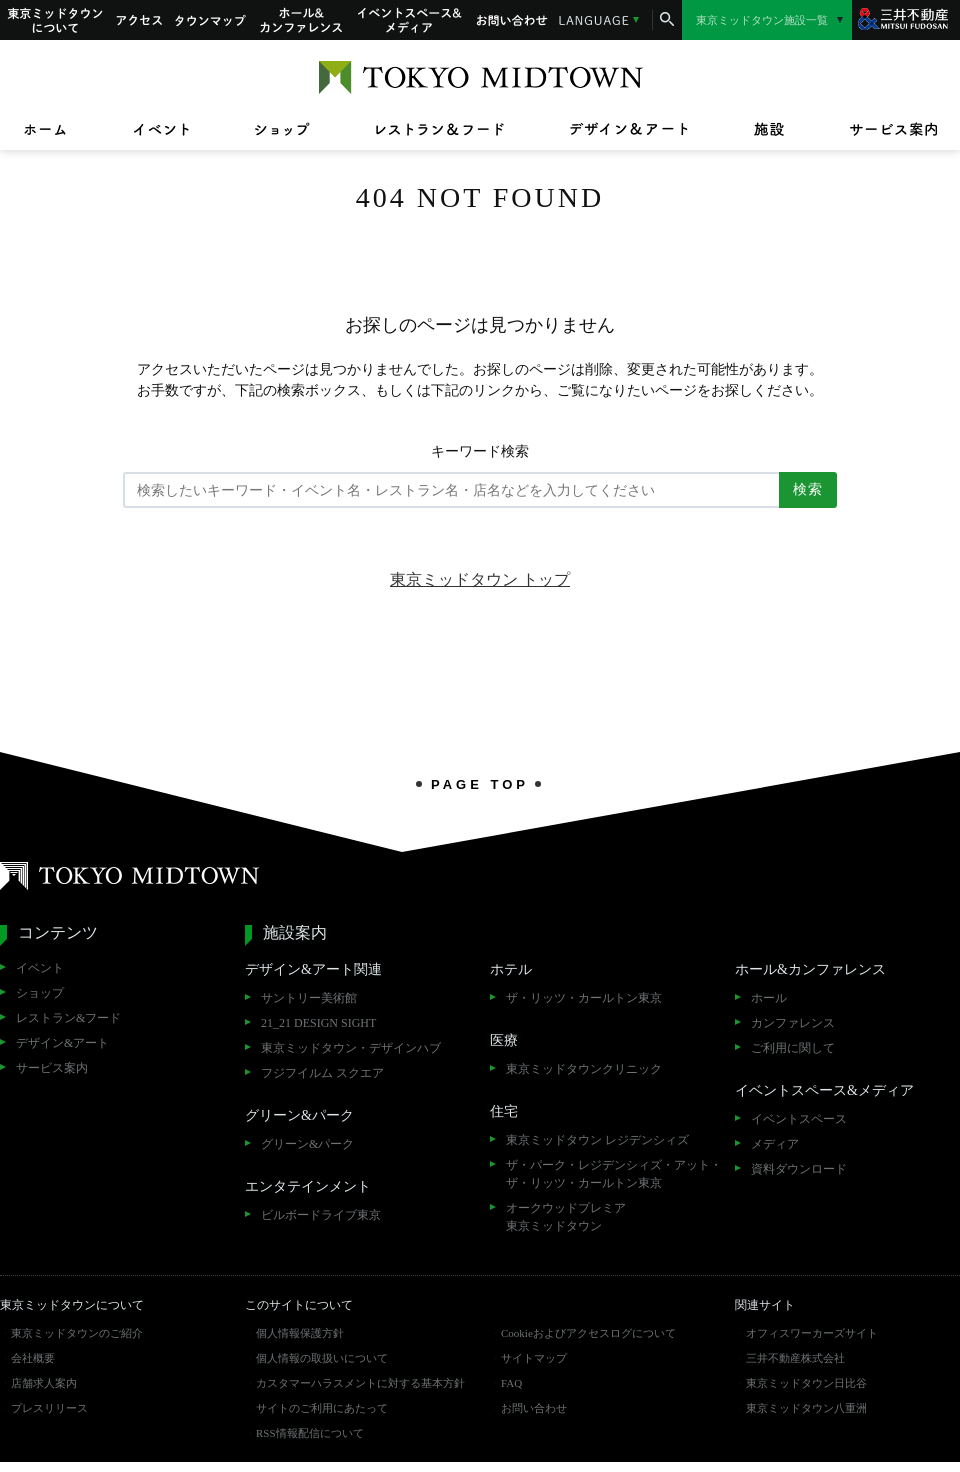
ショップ (40, 993)
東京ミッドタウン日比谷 (806, 1383)
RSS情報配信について (310, 1433)
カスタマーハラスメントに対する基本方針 (360, 1383)
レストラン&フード (68, 1018)
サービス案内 (52, 1068)
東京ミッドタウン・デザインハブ (351, 1048)
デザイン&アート (62, 1043)
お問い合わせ (512, 20)
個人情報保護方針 (300, 1333)
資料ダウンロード (799, 1169)
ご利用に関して (793, 1048)
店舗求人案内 (44, 1383)
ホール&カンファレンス (302, 20)
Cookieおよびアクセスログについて (588, 1333)
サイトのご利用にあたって (322, 1408)
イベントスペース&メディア (410, 20)
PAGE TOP (480, 784)
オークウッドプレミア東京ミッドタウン (566, 1217)
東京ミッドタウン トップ (480, 579)
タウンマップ (211, 20)
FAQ (511, 1383)
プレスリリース (49, 1408)
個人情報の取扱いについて (322, 1358)
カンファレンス (793, 1023)
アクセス (139, 20)
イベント (40, 968)
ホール (769, 998)
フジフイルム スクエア (322, 1073)
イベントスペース (799, 1119)
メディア (775, 1144)
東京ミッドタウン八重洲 (806, 1408)
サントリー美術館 (309, 998)
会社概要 (33, 1358)
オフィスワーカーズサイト (812, 1333)
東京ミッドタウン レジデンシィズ (597, 1140)
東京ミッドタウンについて (54, 20)
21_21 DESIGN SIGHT (318, 1023)
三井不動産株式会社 (795, 1358)
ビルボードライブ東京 (321, 1215)
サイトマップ (534, 1358)
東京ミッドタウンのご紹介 (77, 1333)
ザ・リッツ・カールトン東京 (584, 998)
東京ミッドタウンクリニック (584, 1069)
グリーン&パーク (307, 1144)
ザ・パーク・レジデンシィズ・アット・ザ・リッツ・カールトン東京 (614, 1174)
